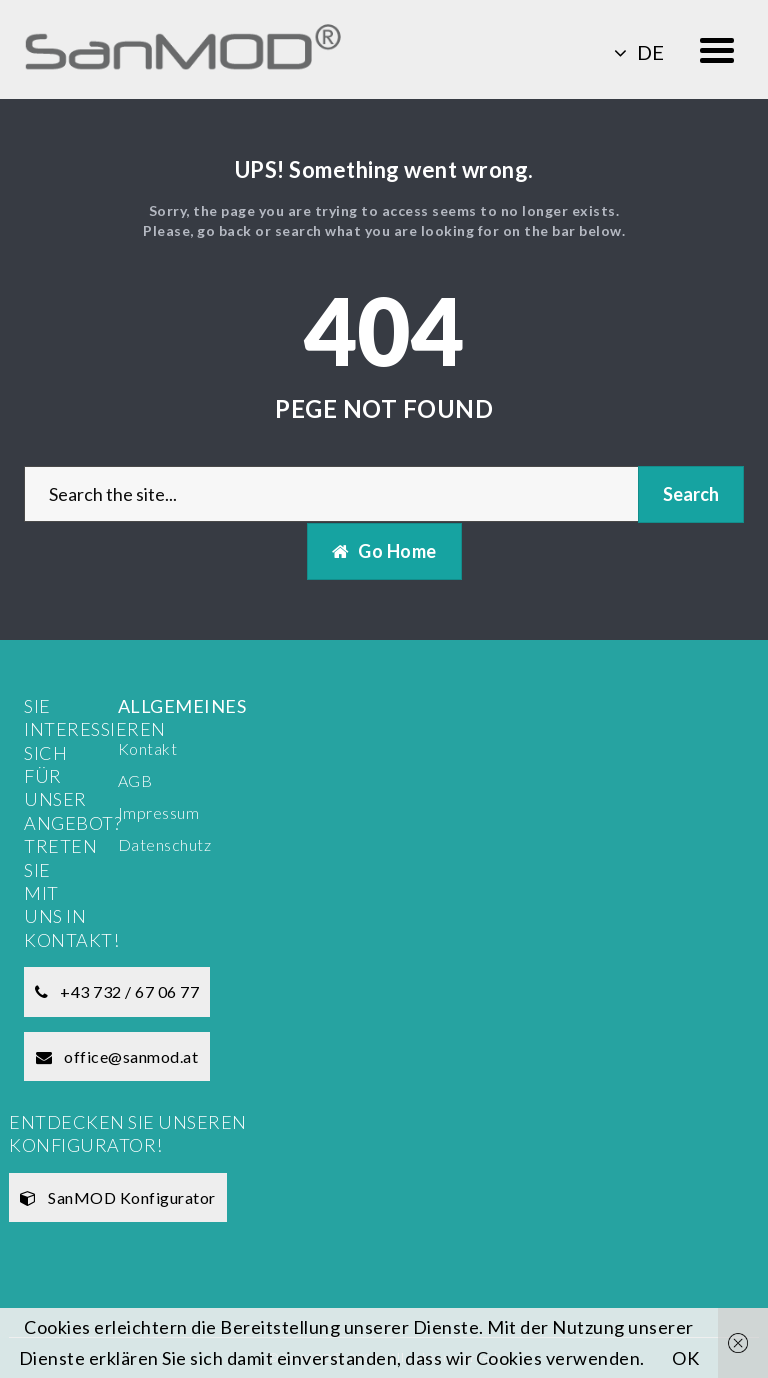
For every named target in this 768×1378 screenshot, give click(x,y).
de (639, 52)
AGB (135, 780)
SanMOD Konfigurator (118, 1197)
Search (691, 494)
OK (685, 1358)
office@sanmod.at (117, 1056)
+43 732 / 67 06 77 (117, 991)
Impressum (159, 812)
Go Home (384, 551)
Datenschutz (165, 844)
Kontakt (148, 748)
